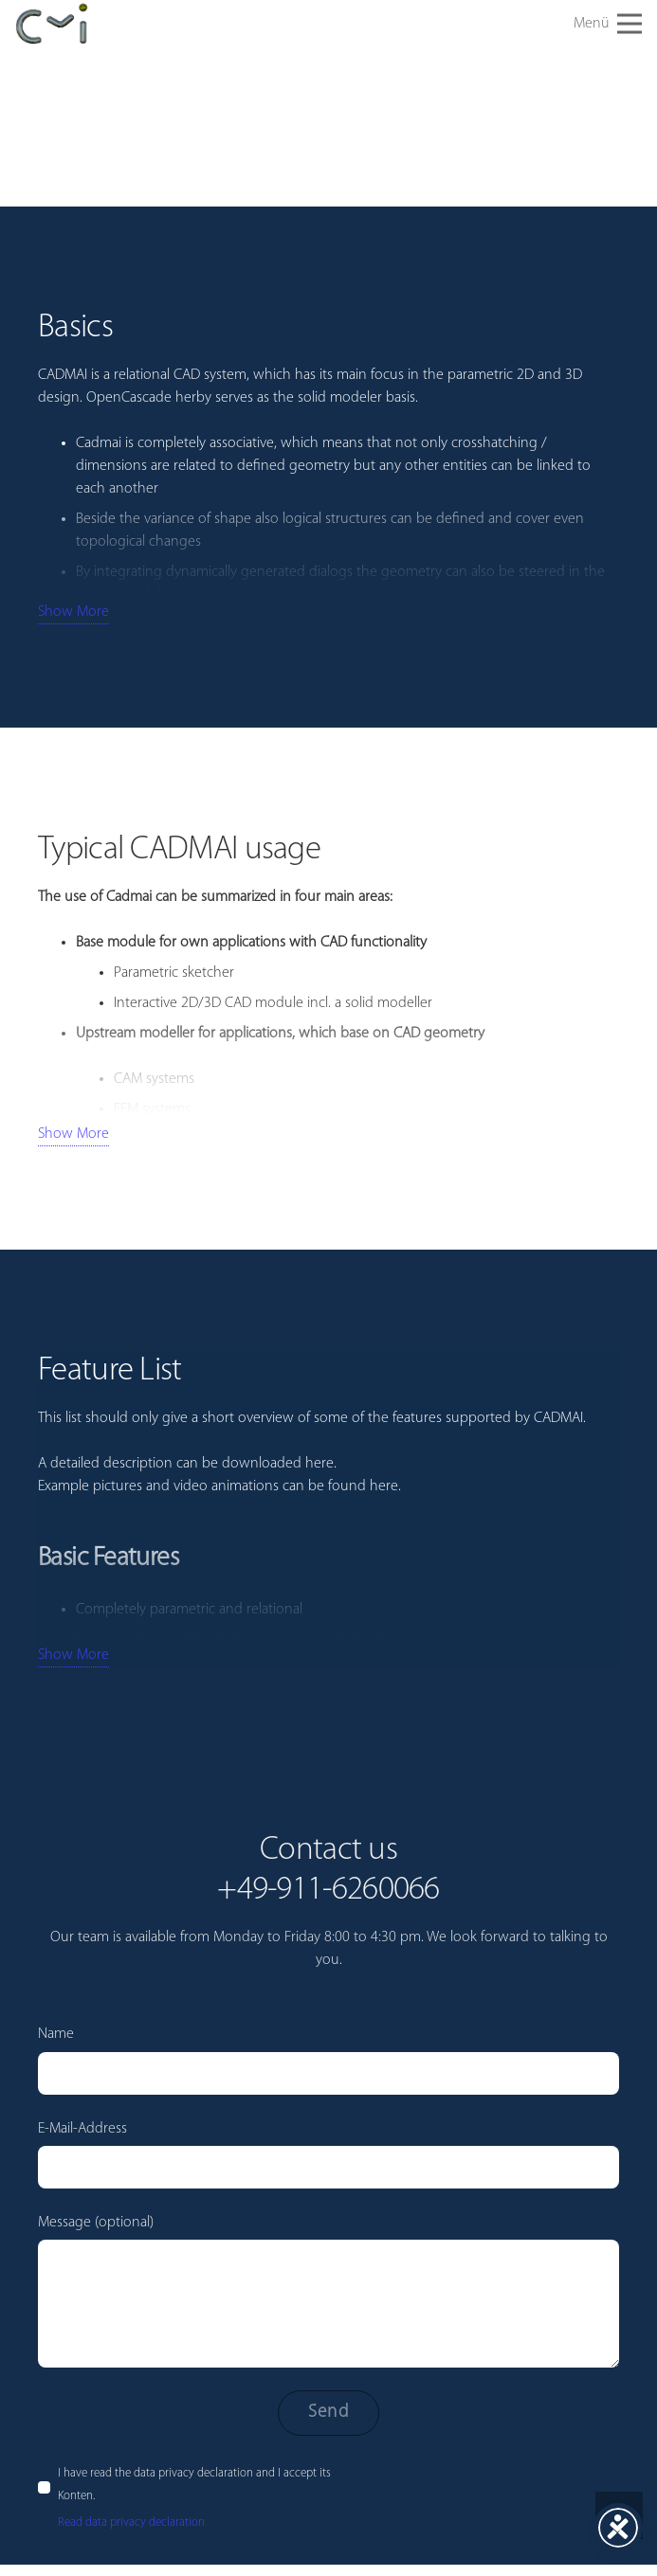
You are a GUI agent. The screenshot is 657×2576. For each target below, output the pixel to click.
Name (328, 2060)
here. (385, 1486)
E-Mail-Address (328, 2155)
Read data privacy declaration (131, 2522)
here (319, 1463)
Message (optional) (328, 2291)
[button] (607, 23)
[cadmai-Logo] (51, 24)
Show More (73, 612)
